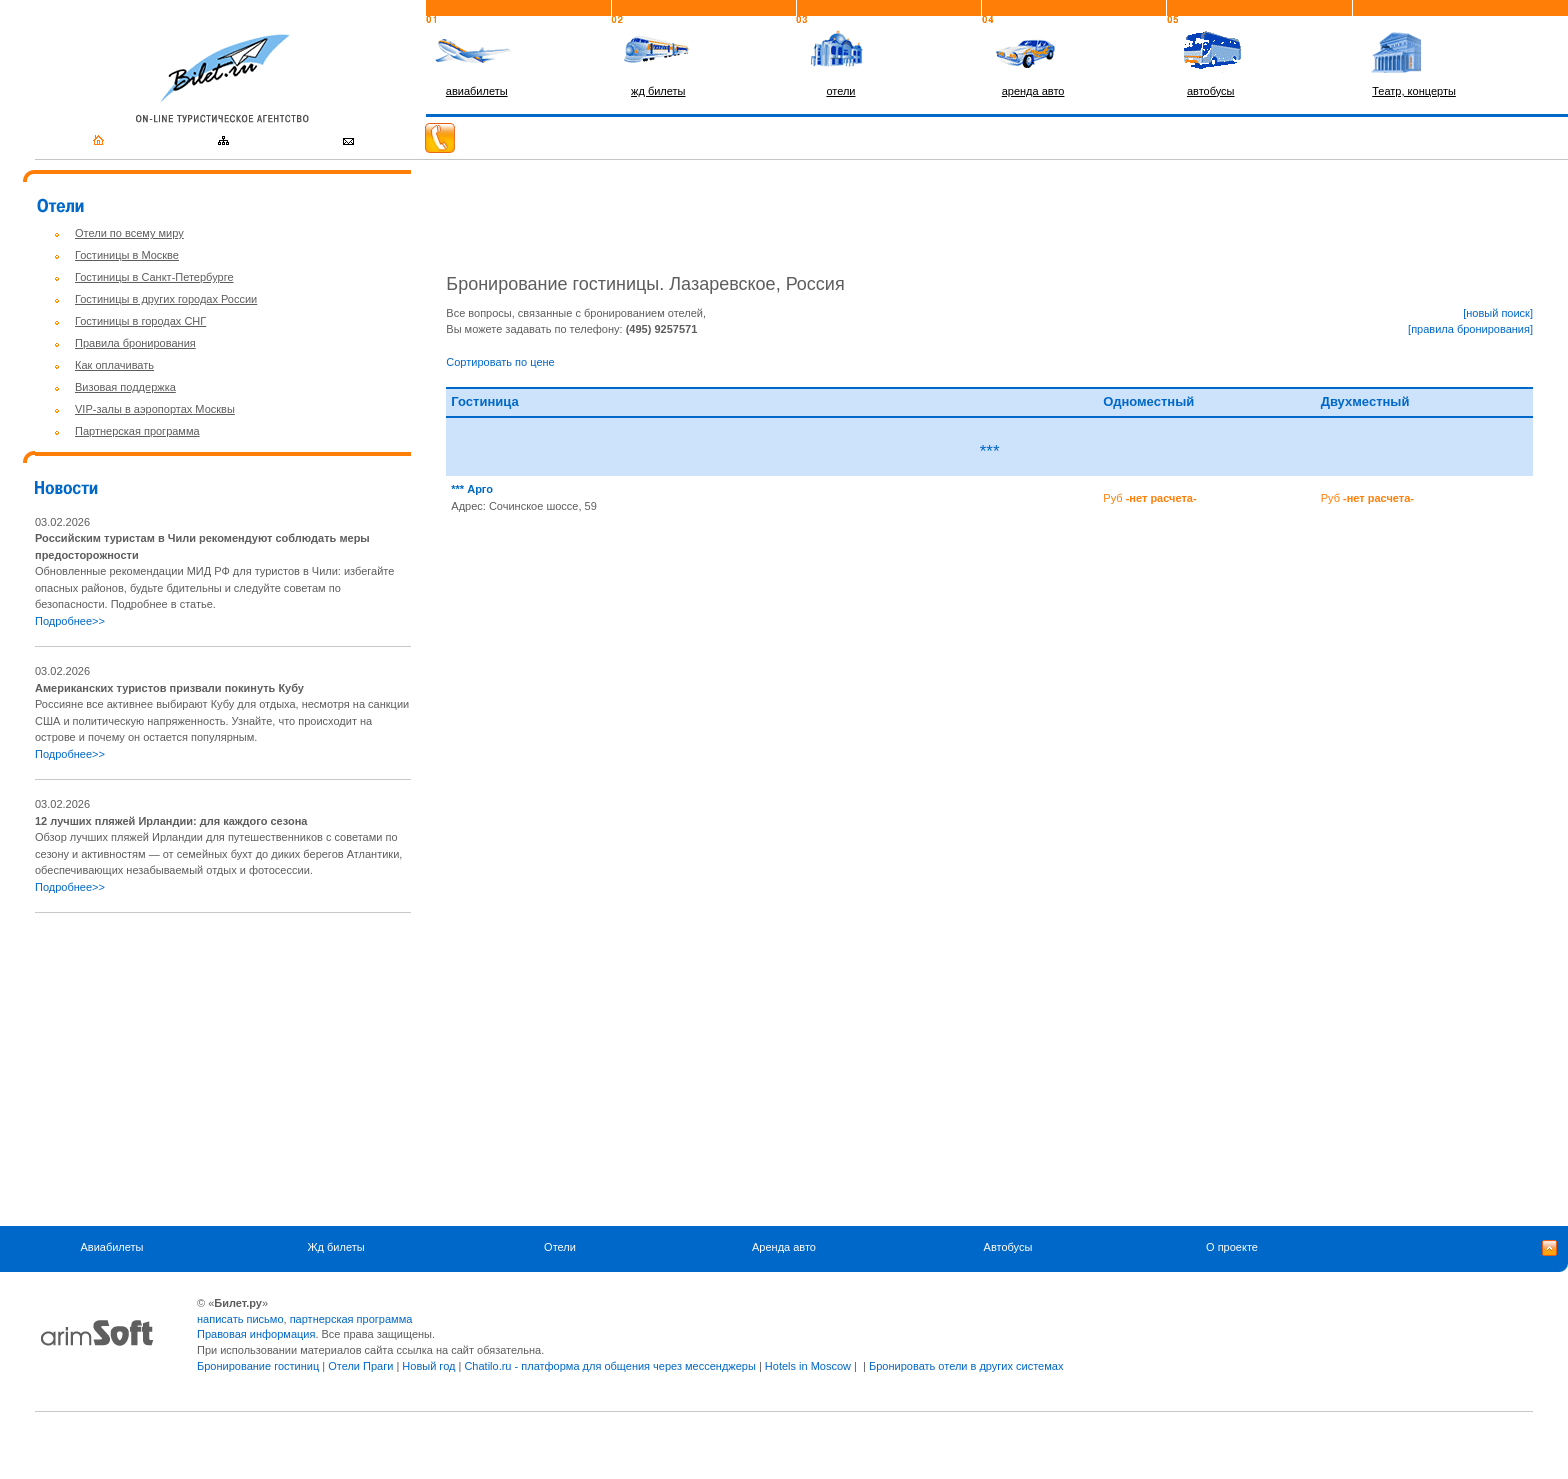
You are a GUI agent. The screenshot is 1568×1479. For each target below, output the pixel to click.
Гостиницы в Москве (127, 255)
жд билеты (658, 91)
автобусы (1211, 91)
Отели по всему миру (129, 233)
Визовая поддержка (125, 387)
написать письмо (240, 1319)
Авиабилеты (111, 1247)
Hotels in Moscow (808, 1366)
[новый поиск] (1498, 313)
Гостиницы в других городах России (166, 299)
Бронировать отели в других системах (966, 1366)
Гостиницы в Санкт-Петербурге (154, 277)
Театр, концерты (1414, 91)
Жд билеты (335, 1247)
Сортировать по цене (500, 362)
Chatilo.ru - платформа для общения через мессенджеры (609, 1366)
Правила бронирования (135, 343)
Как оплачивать (114, 365)
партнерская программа (351, 1319)
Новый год (428, 1366)
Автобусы (1008, 1247)
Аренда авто (784, 1247)
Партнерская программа (137, 431)
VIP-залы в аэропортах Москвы (155, 409)
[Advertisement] (203, 1069)
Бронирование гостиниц (258, 1366)
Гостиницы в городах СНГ (140, 321)
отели (840, 91)
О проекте (1232, 1247)
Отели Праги (360, 1366)
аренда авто (1033, 91)
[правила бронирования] (1470, 329)
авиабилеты (477, 91)
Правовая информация (256, 1334)
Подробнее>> (70, 621)
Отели (560, 1247)
